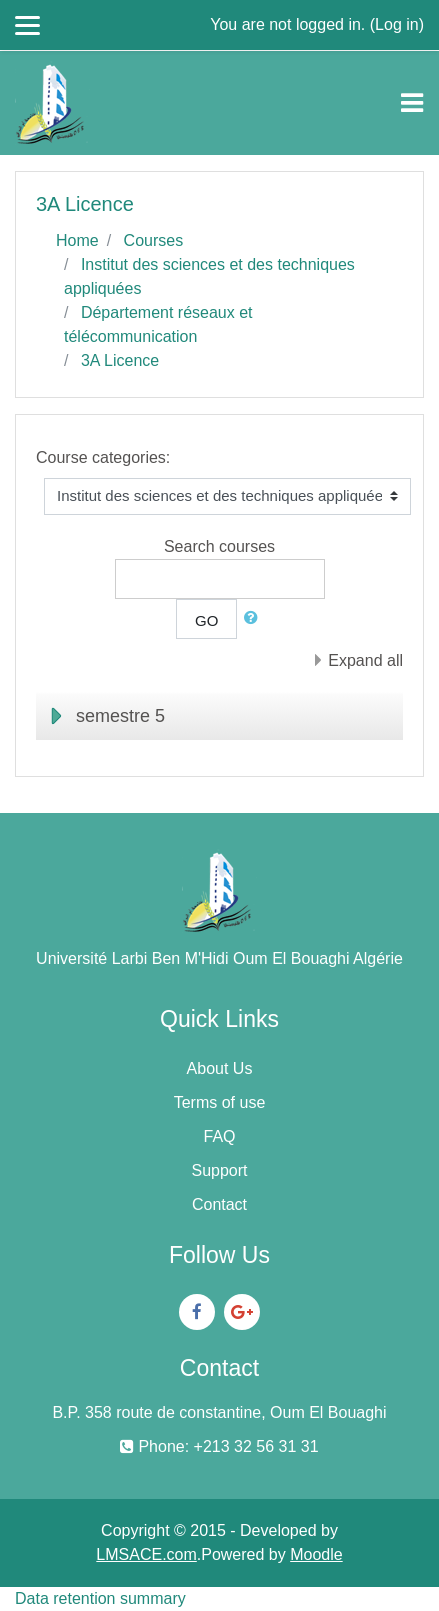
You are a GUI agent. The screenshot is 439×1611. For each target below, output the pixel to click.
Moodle (316, 1554)
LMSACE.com (146, 1554)
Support (219, 1170)
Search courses (219, 546)
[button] (255, 618)
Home (77, 240)
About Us (220, 1068)
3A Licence (120, 360)
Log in (397, 24)
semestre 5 (120, 716)
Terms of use (220, 1102)
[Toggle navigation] (412, 103)
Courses (154, 240)
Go (206, 620)
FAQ (219, 1136)
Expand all (365, 660)
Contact (219, 1204)
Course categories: (103, 457)
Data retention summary (100, 1598)
